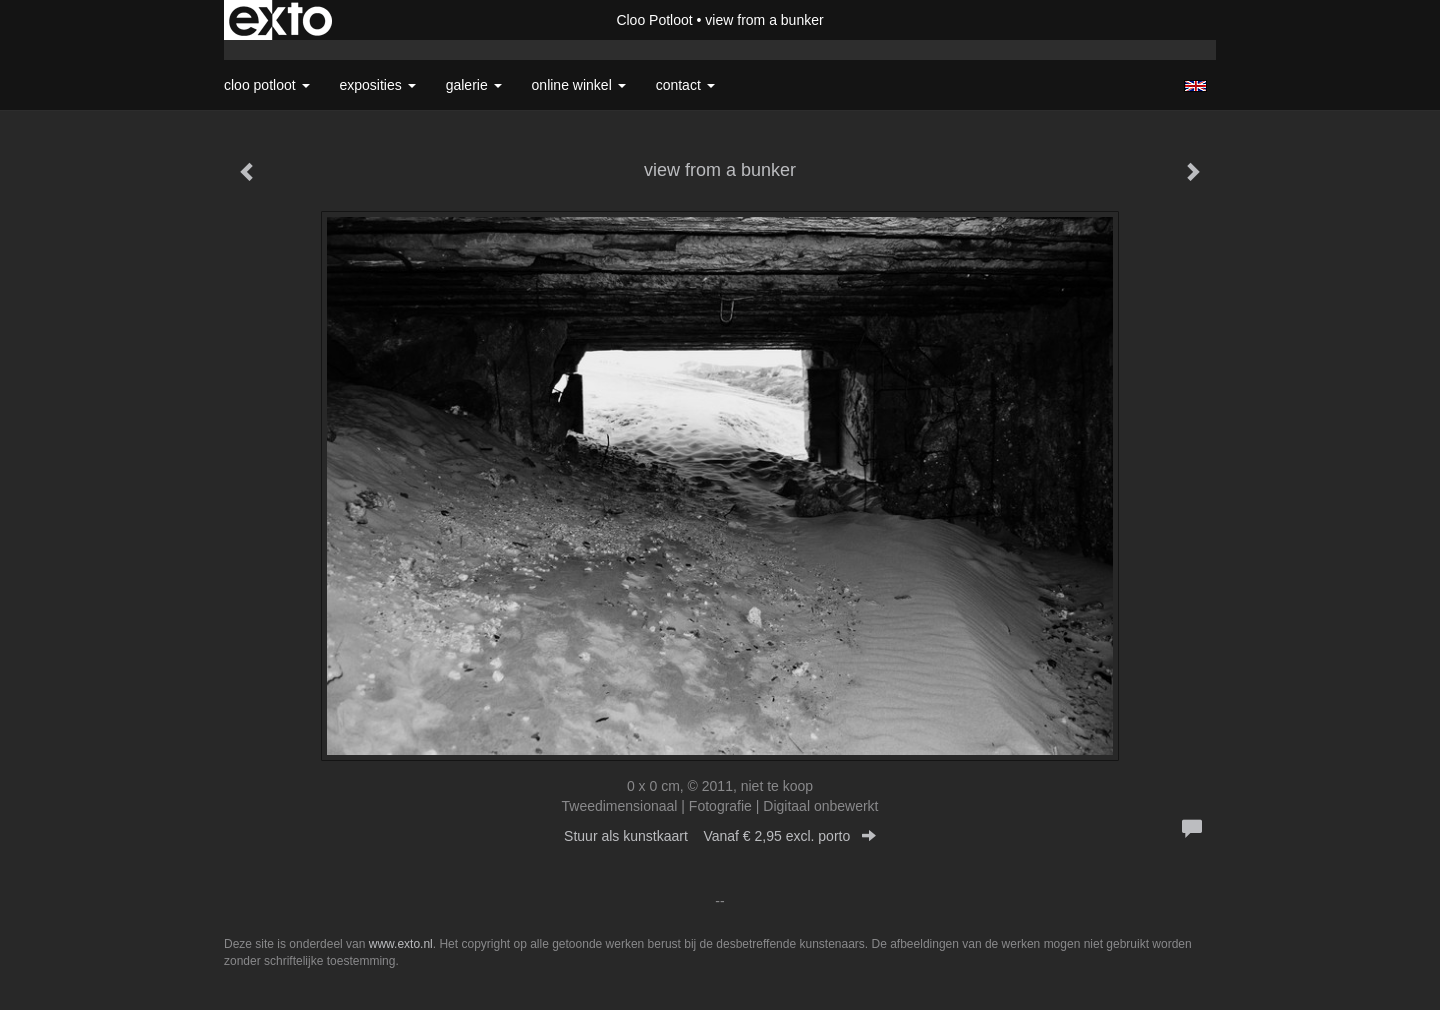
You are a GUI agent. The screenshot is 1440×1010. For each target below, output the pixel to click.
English (1195, 86)
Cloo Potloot (654, 20)
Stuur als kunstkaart (720, 836)
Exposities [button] (378, 85)
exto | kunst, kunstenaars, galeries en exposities (280, 20)
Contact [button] (685, 85)
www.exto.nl (401, 944)
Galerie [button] (474, 85)
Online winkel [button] (579, 85)
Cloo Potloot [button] (267, 85)
